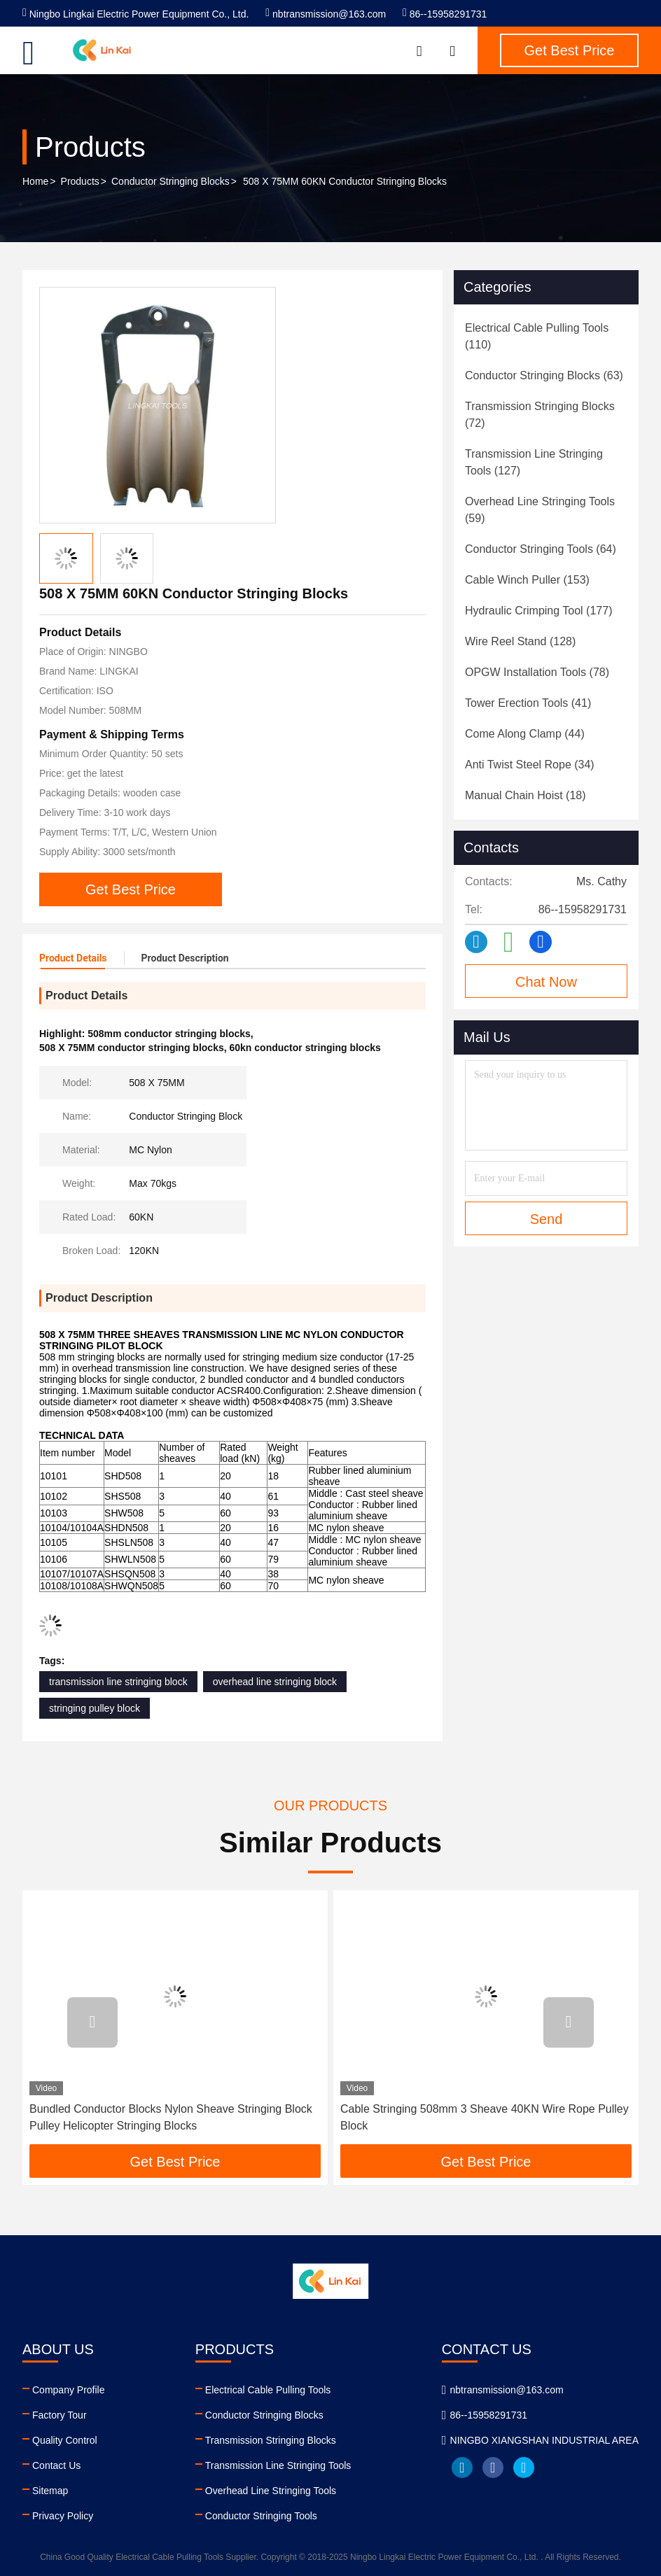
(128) (520, 641)
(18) (525, 795)
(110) (536, 336)
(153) (527, 580)
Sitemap (50, 2490)
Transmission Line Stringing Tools (278, 2465)
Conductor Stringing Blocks (170, 181)
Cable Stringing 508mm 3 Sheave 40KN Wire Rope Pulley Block (484, 2117)
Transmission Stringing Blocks (270, 2440)
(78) (537, 672)
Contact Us (56, 2465)
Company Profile (68, 2389)
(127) (534, 462)
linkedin (462, 2467)
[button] (92, 2022)
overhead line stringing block (275, 1681)
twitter (523, 2467)
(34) (529, 764)
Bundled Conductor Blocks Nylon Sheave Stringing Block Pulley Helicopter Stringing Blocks (170, 2117)
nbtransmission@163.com (325, 14)
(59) (540, 509)
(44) (525, 734)
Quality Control (64, 2440)
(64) (540, 549)
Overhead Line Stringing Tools (270, 2490)
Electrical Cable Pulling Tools (268, 2389)
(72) (540, 414)
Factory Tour (59, 2415)
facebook (492, 2467)
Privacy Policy (62, 2515)
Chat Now (546, 982)
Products (80, 181)
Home (35, 181)
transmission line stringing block (118, 1681)
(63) (544, 375)
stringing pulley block (94, 1708)
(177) (538, 611)
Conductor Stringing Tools (261, 2515)
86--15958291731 (445, 14)
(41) (528, 703)
